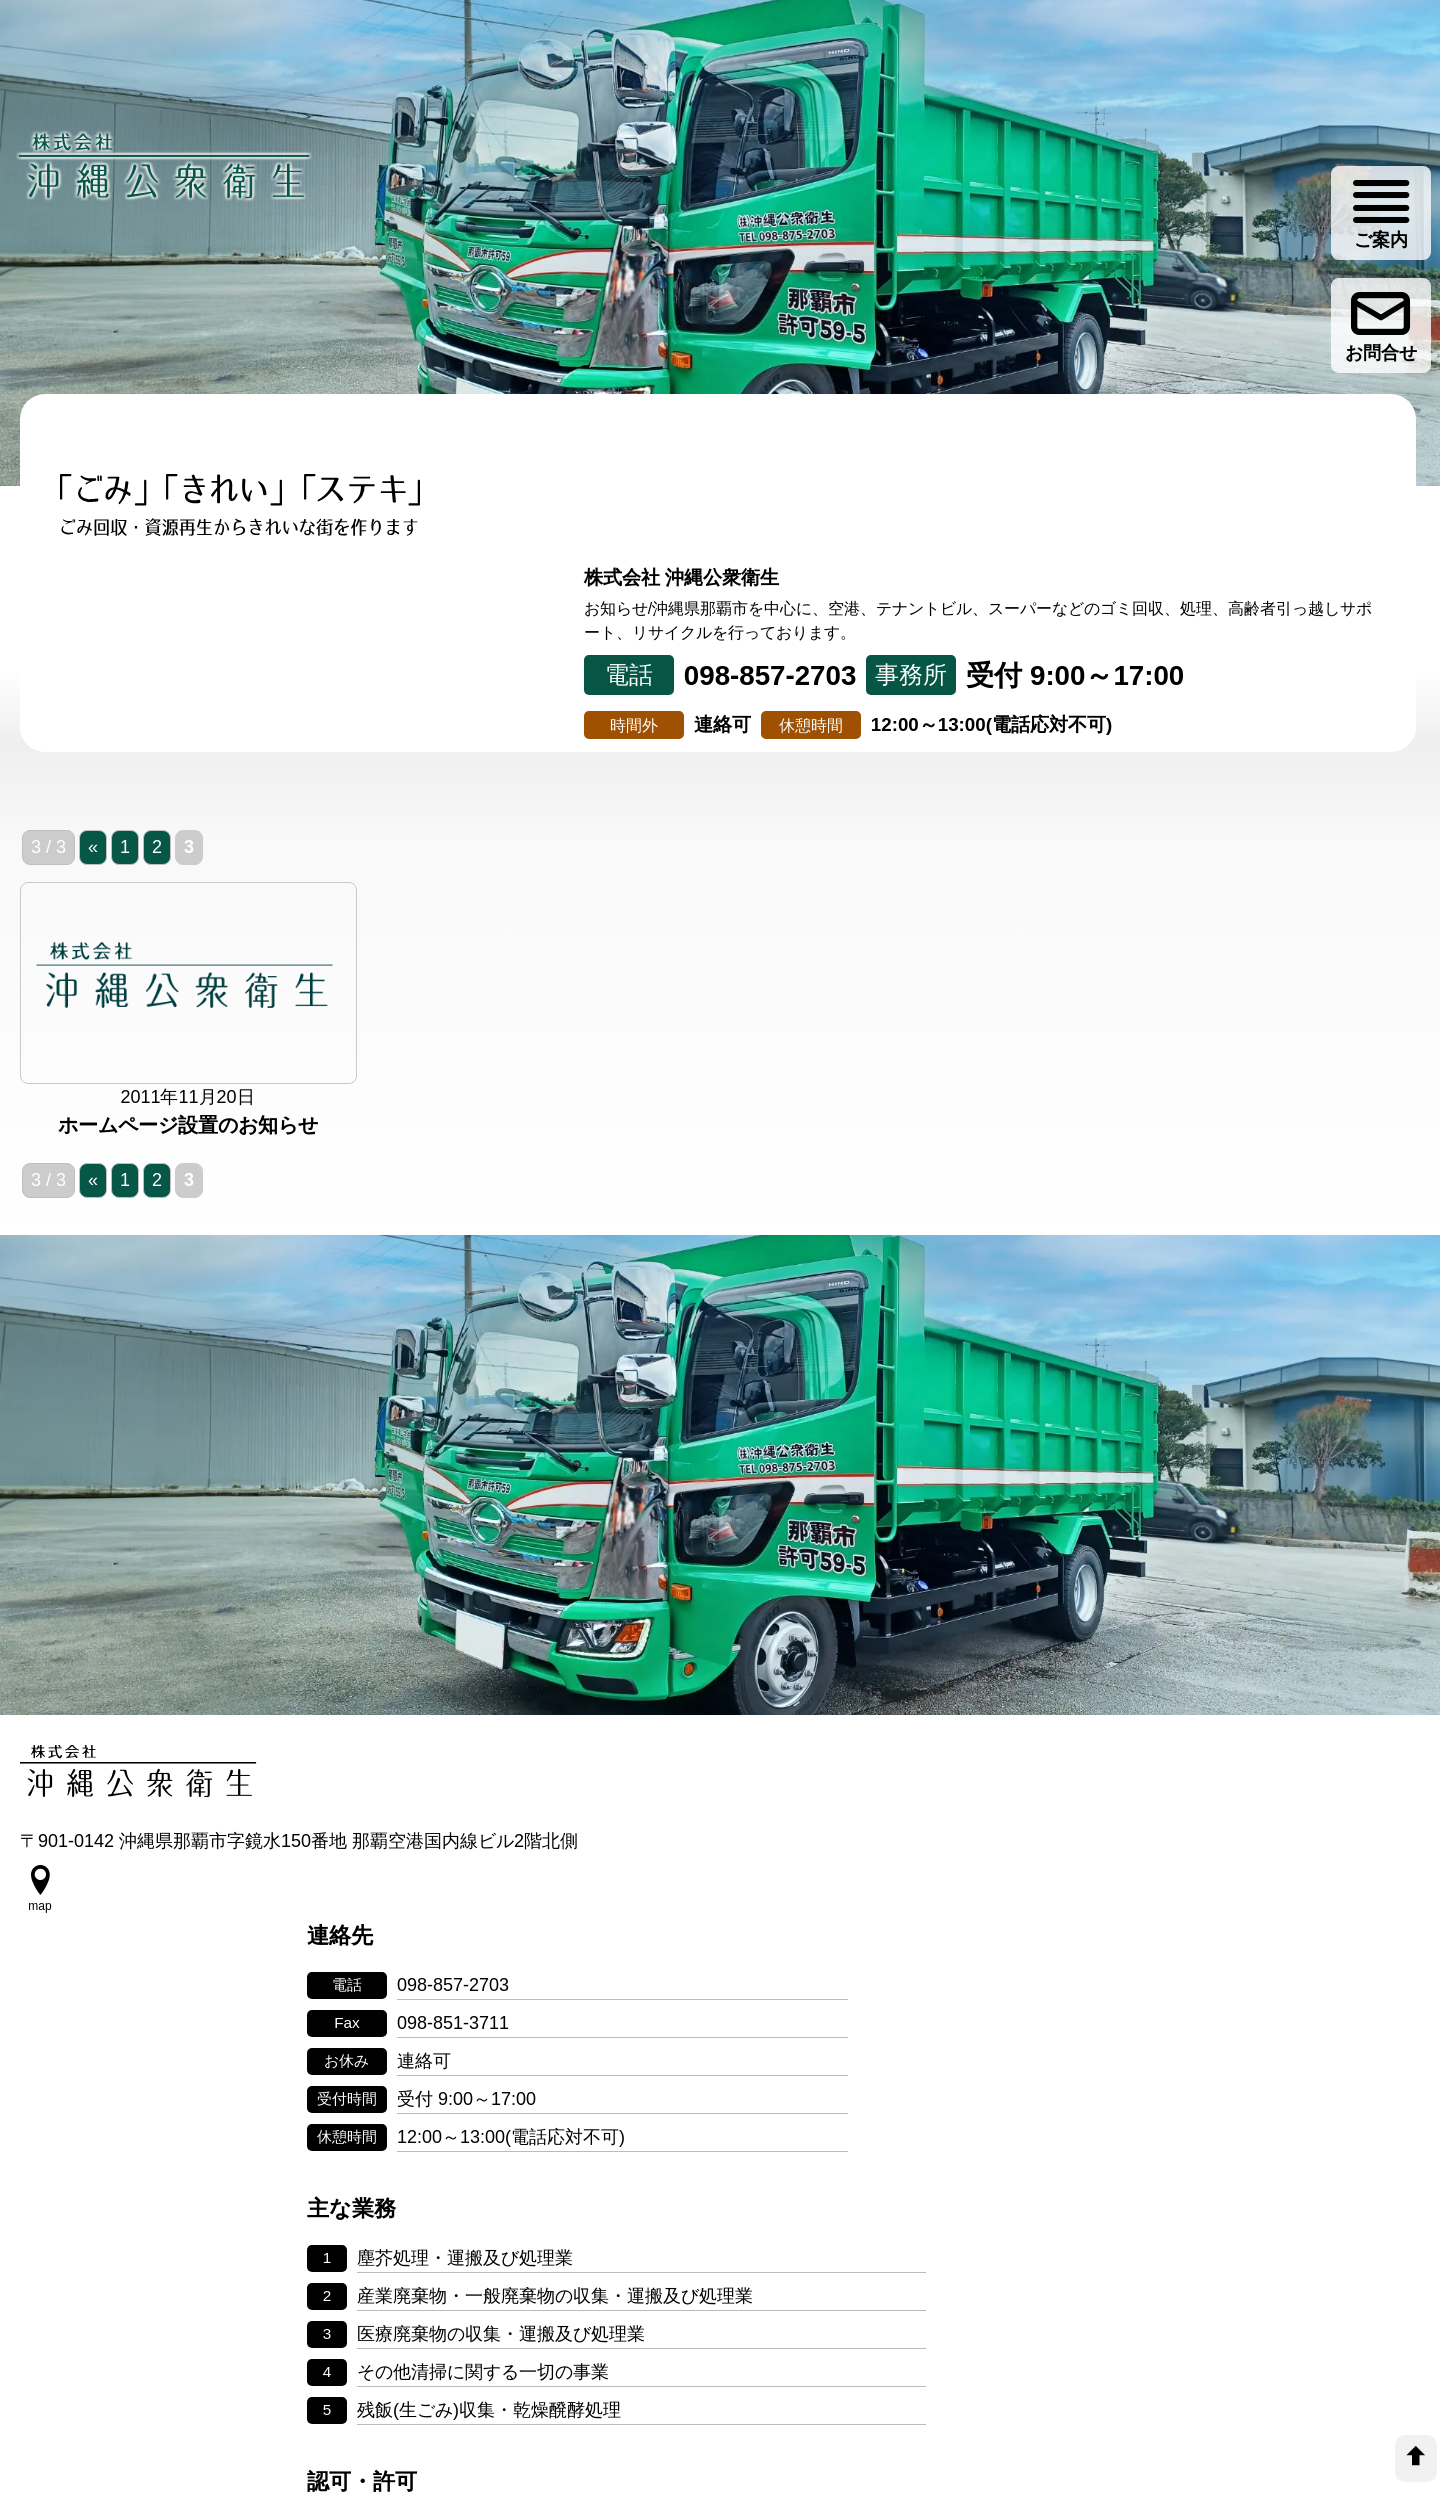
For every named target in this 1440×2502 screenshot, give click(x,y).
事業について (370, 681)
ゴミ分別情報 (1303, 681)
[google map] (40, 1969)
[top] (1416, 2458)
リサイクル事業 (837, 681)
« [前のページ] (93, 896)
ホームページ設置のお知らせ (187, 1175)
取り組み (603, 681)
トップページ (136, 681)
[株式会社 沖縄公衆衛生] (170, 182)
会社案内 (1070, 681)
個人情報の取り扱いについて (720, 2330)
